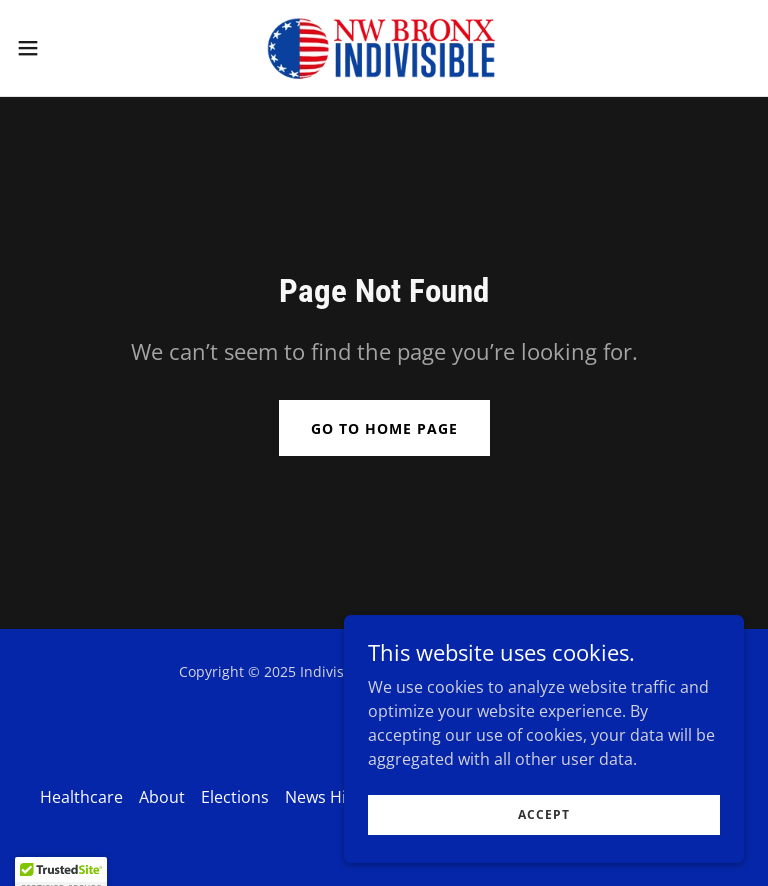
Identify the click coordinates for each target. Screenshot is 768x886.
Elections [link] (235, 797)
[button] (64, 48)
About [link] (162, 797)
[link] (384, 48)
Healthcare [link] (81, 797)
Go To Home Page (384, 428)
